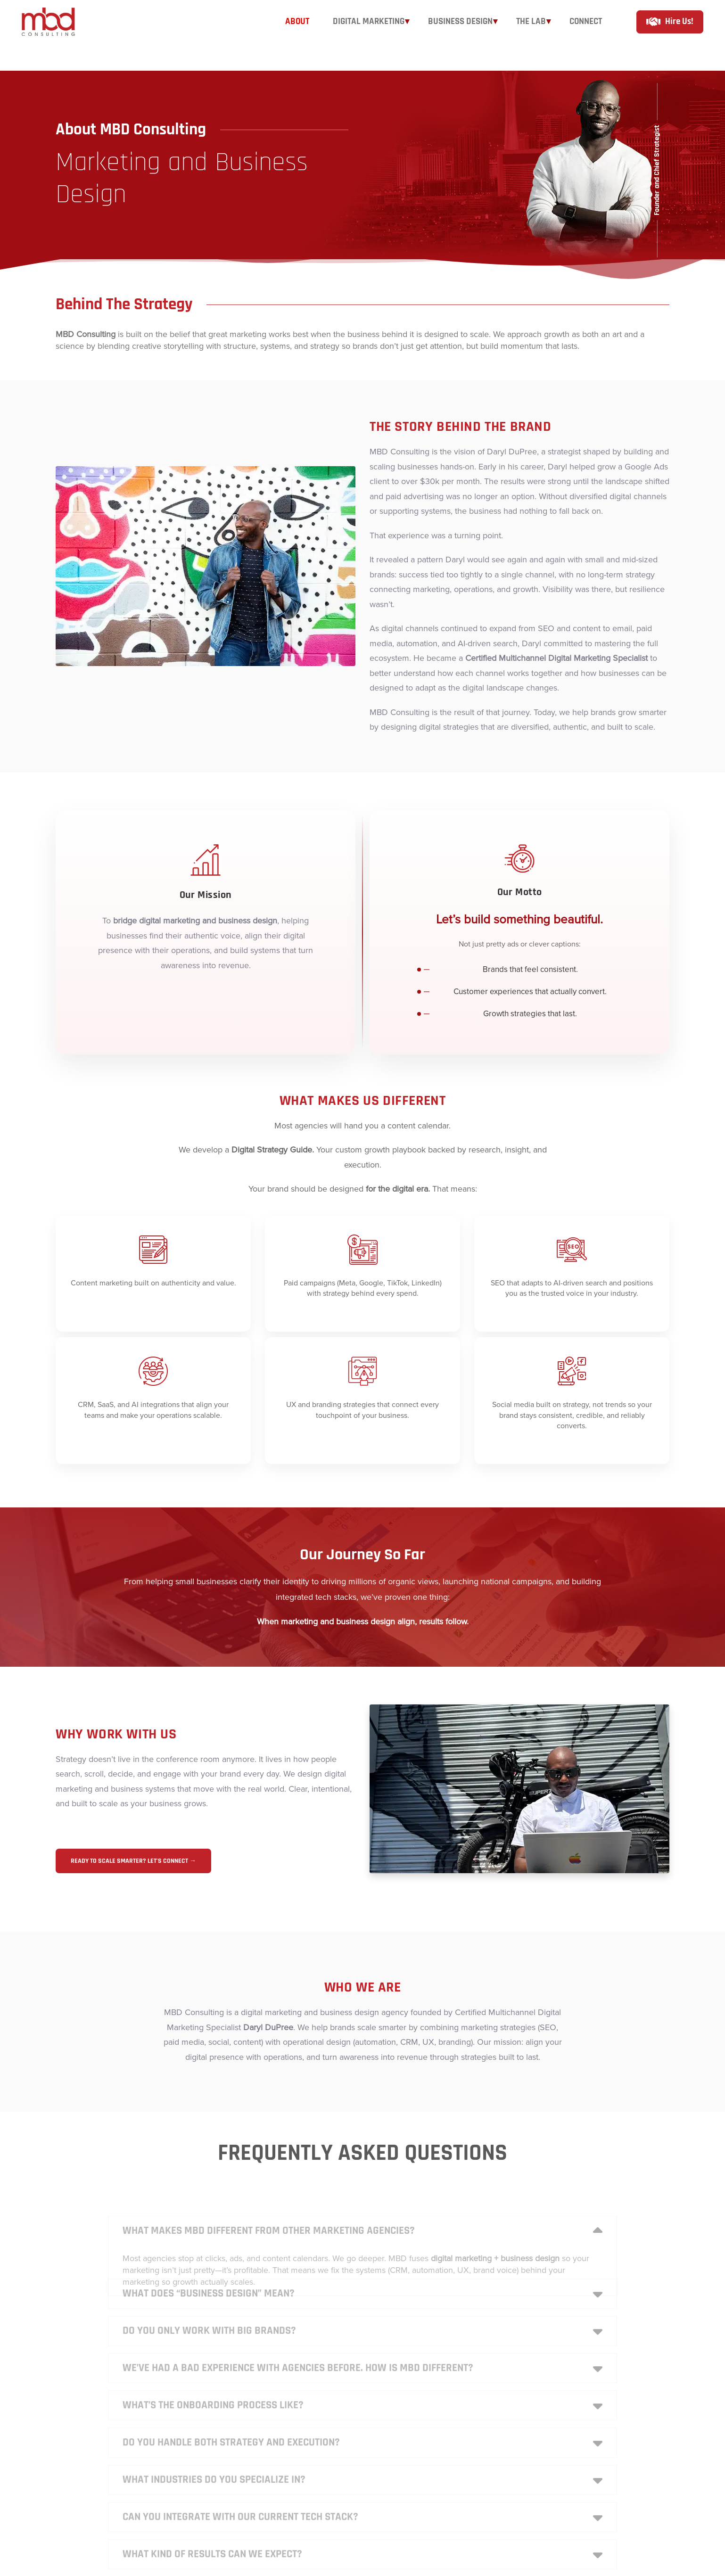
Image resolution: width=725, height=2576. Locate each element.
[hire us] (670, 36)
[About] (297, 35)
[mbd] (56, 35)
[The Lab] (531, 35)
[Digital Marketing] (368, 35)
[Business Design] (460, 35)
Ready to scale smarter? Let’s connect (133, 1861)
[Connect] (586, 35)
